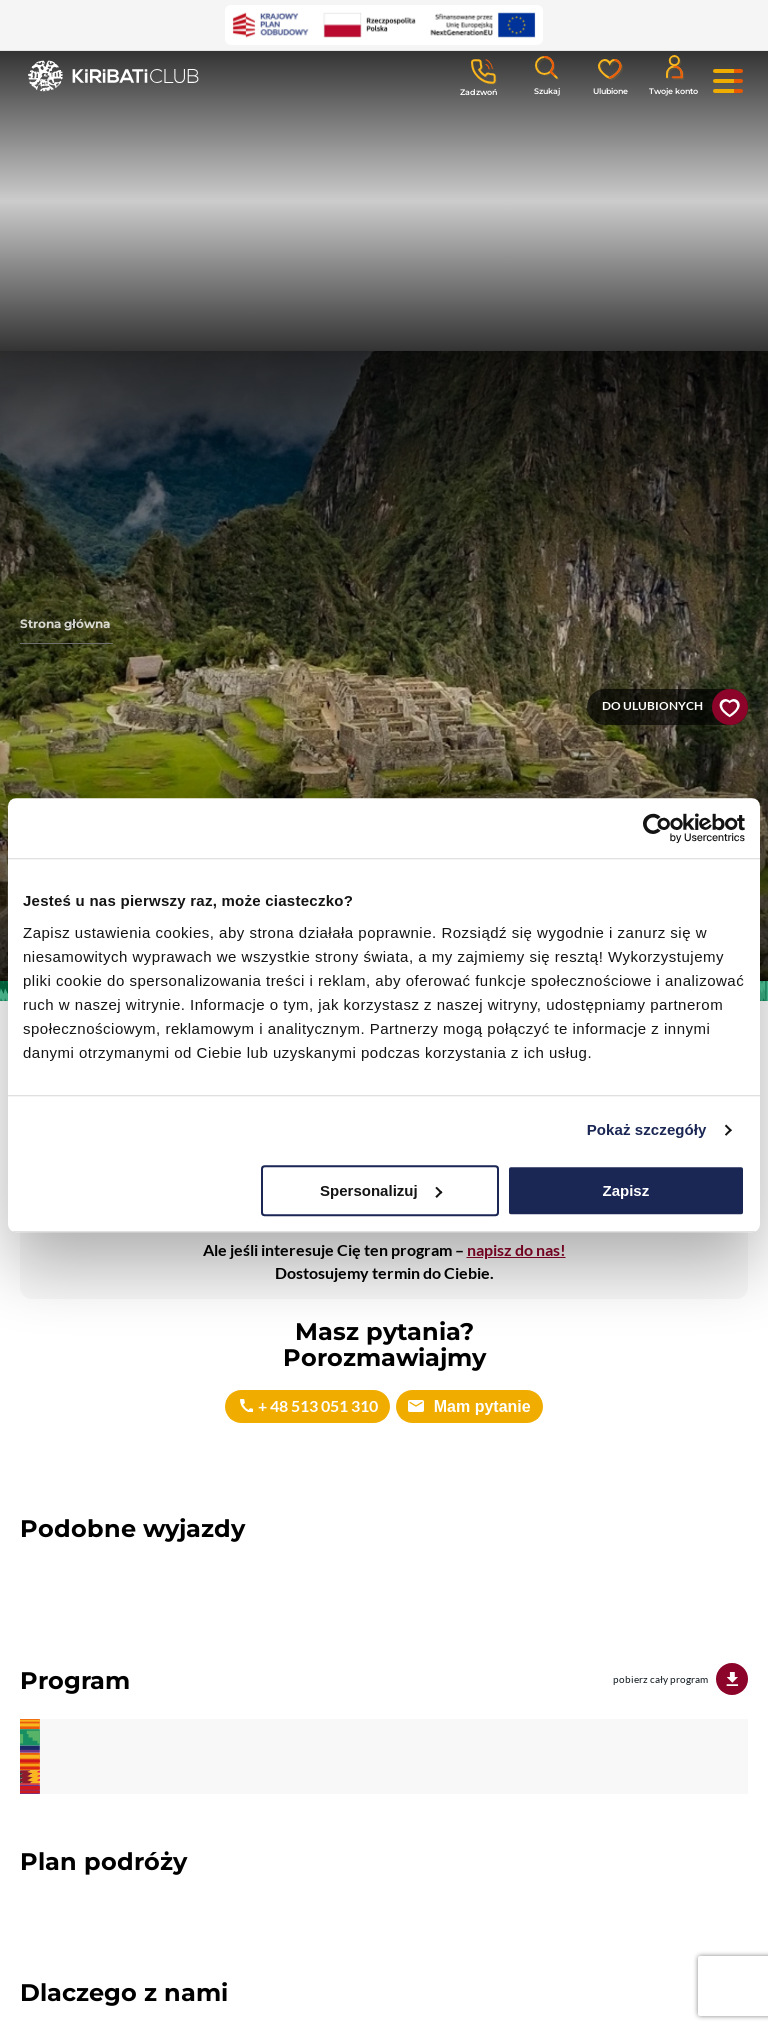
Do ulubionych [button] (652, 705)
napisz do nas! (516, 1249)
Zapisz (626, 1190)
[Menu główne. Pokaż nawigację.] (728, 81)
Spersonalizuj (381, 1190)
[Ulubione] (610, 75)
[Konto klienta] (673, 74)
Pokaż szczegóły (647, 1129)
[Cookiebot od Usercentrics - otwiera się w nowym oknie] (657, 828)
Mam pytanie (479, 1406)
